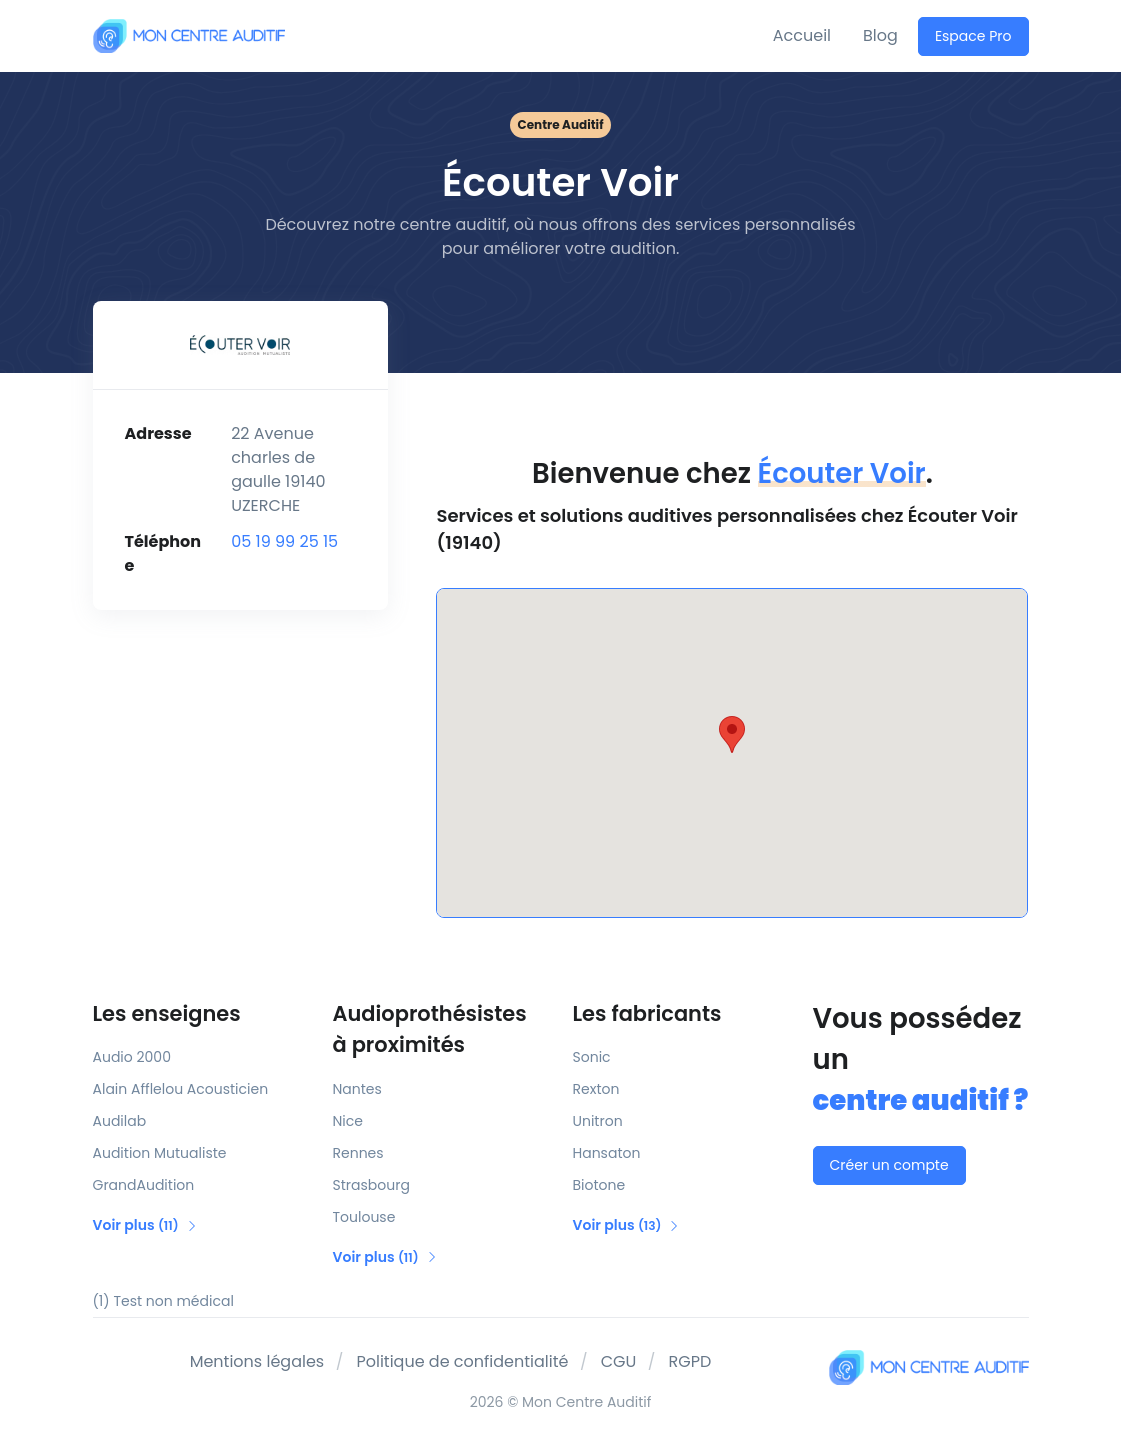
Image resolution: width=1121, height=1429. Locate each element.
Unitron (598, 1121)
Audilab (120, 1121)
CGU (619, 1361)
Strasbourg (371, 1185)
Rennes (358, 1153)
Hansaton (607, 1153)
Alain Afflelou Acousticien (181, 1089)
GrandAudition (144, 1185)
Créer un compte (889, 1165)
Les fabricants (647, 1013)
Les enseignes (167, 1013)
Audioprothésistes (441, 1030)
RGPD (690, 1361)
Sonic (592, 1057)
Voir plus (145, 1225)
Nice (348, 1121)
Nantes (357, 1089)
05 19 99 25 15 (284, 541)
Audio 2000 (132, 1057)
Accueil (802, 35)
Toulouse (364, 1217)
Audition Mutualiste (160, 1153)
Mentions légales (257, 1361)
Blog (880, 35)
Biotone (599, 1185)
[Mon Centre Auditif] (189, 35)
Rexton (596, 1089)
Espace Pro (973, 36)
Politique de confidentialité (462, 1361)
